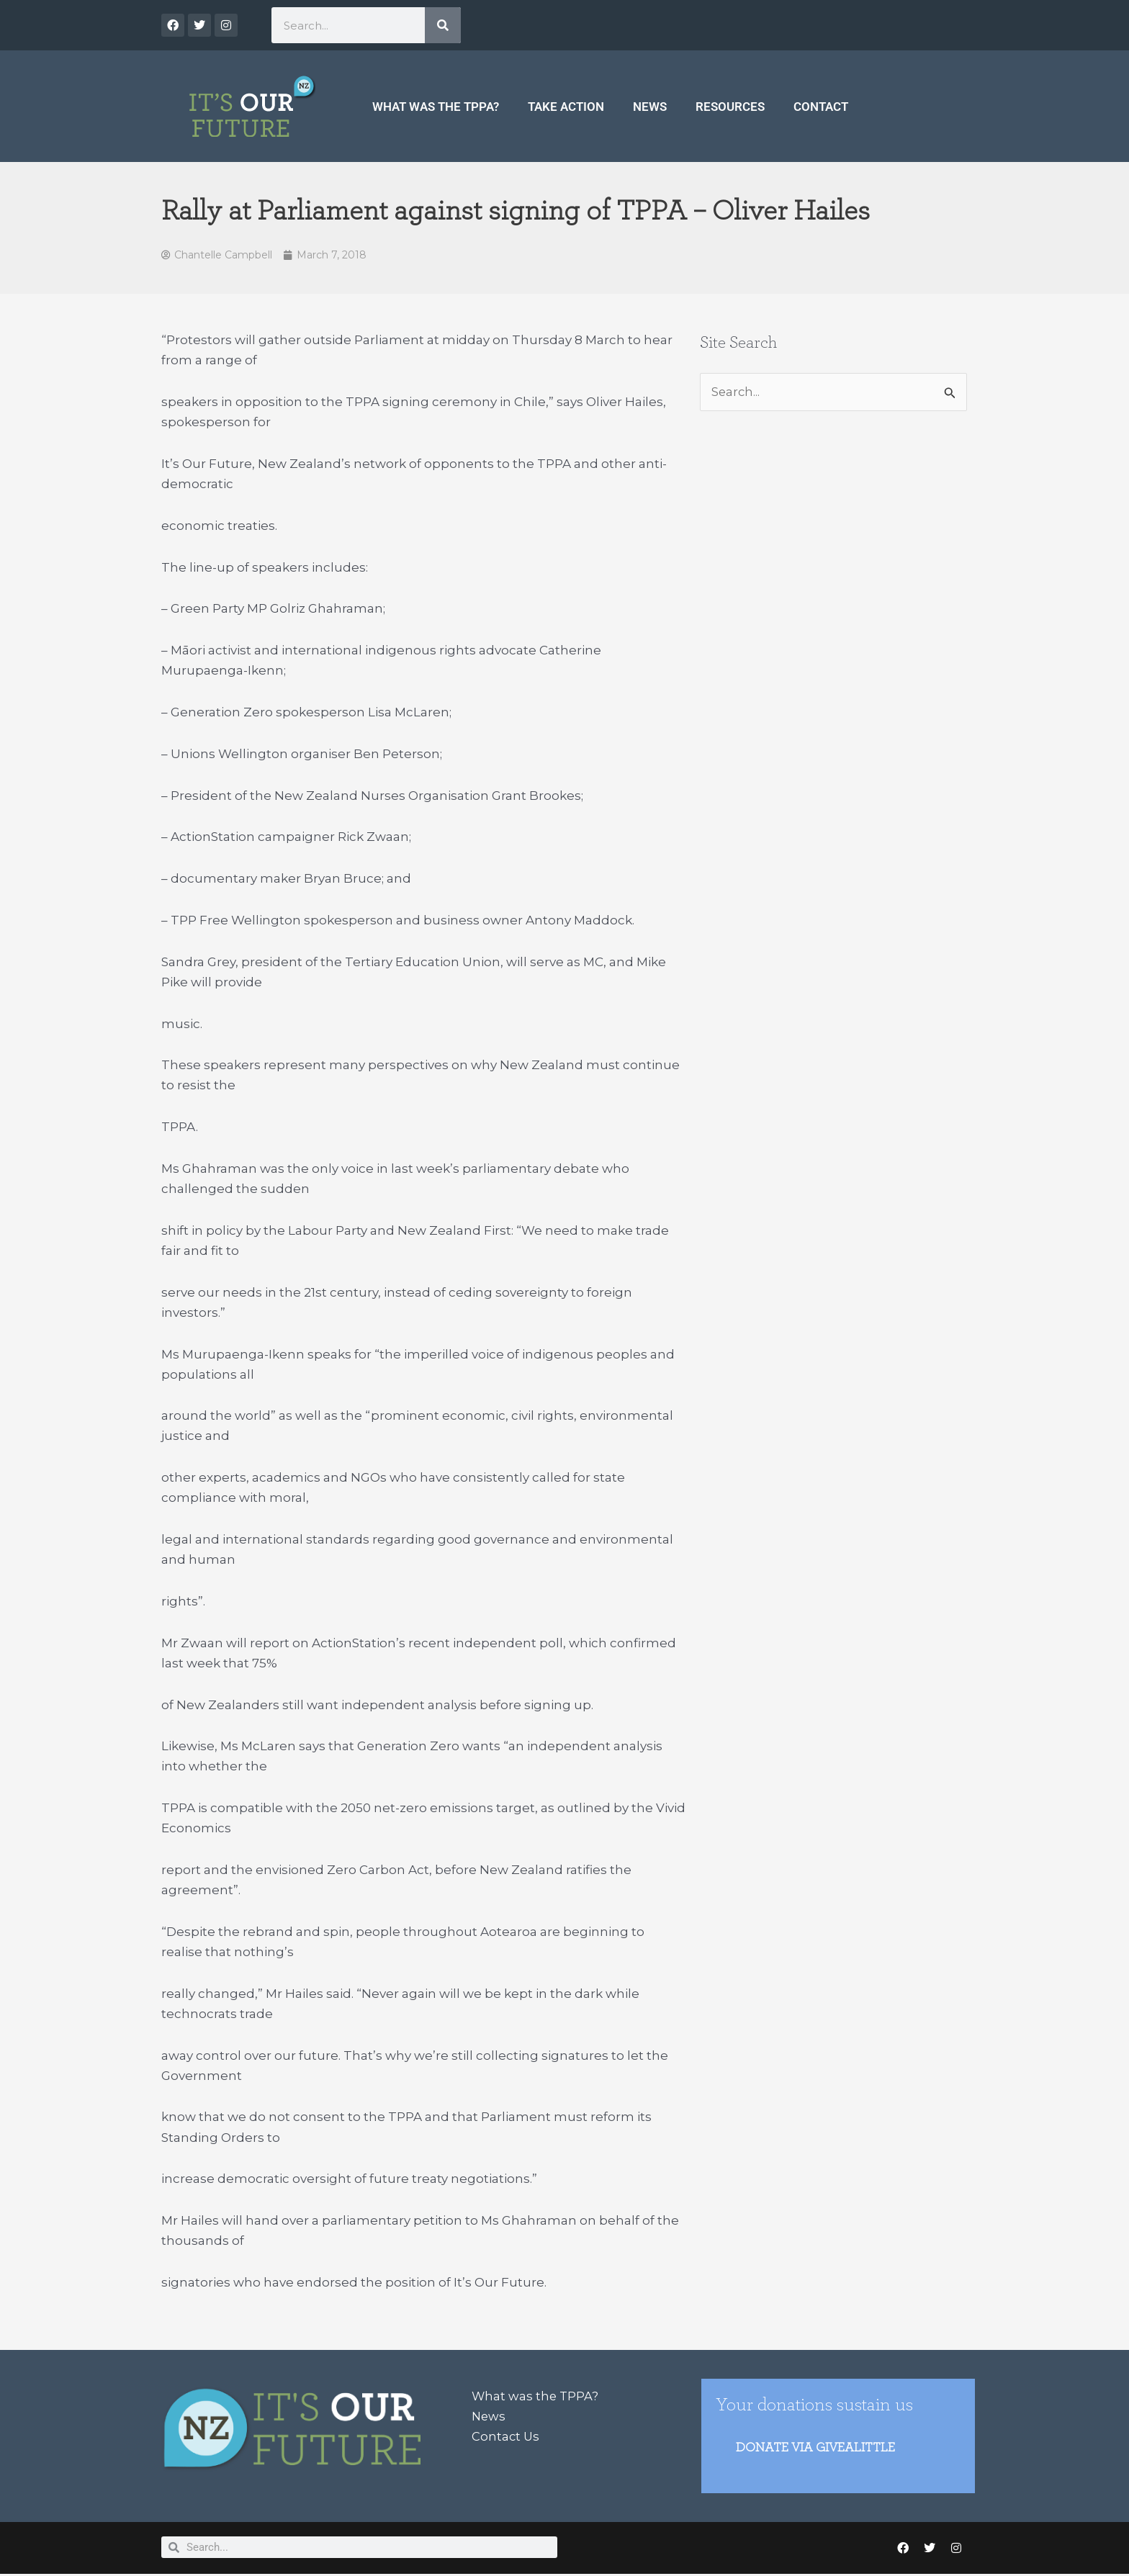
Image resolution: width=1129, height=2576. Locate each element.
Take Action (566, 106)
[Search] (443, 25)
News (650, 106)
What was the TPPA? (435, 106)
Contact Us (506, 2437)
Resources (730, 106)
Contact (820, 106)
